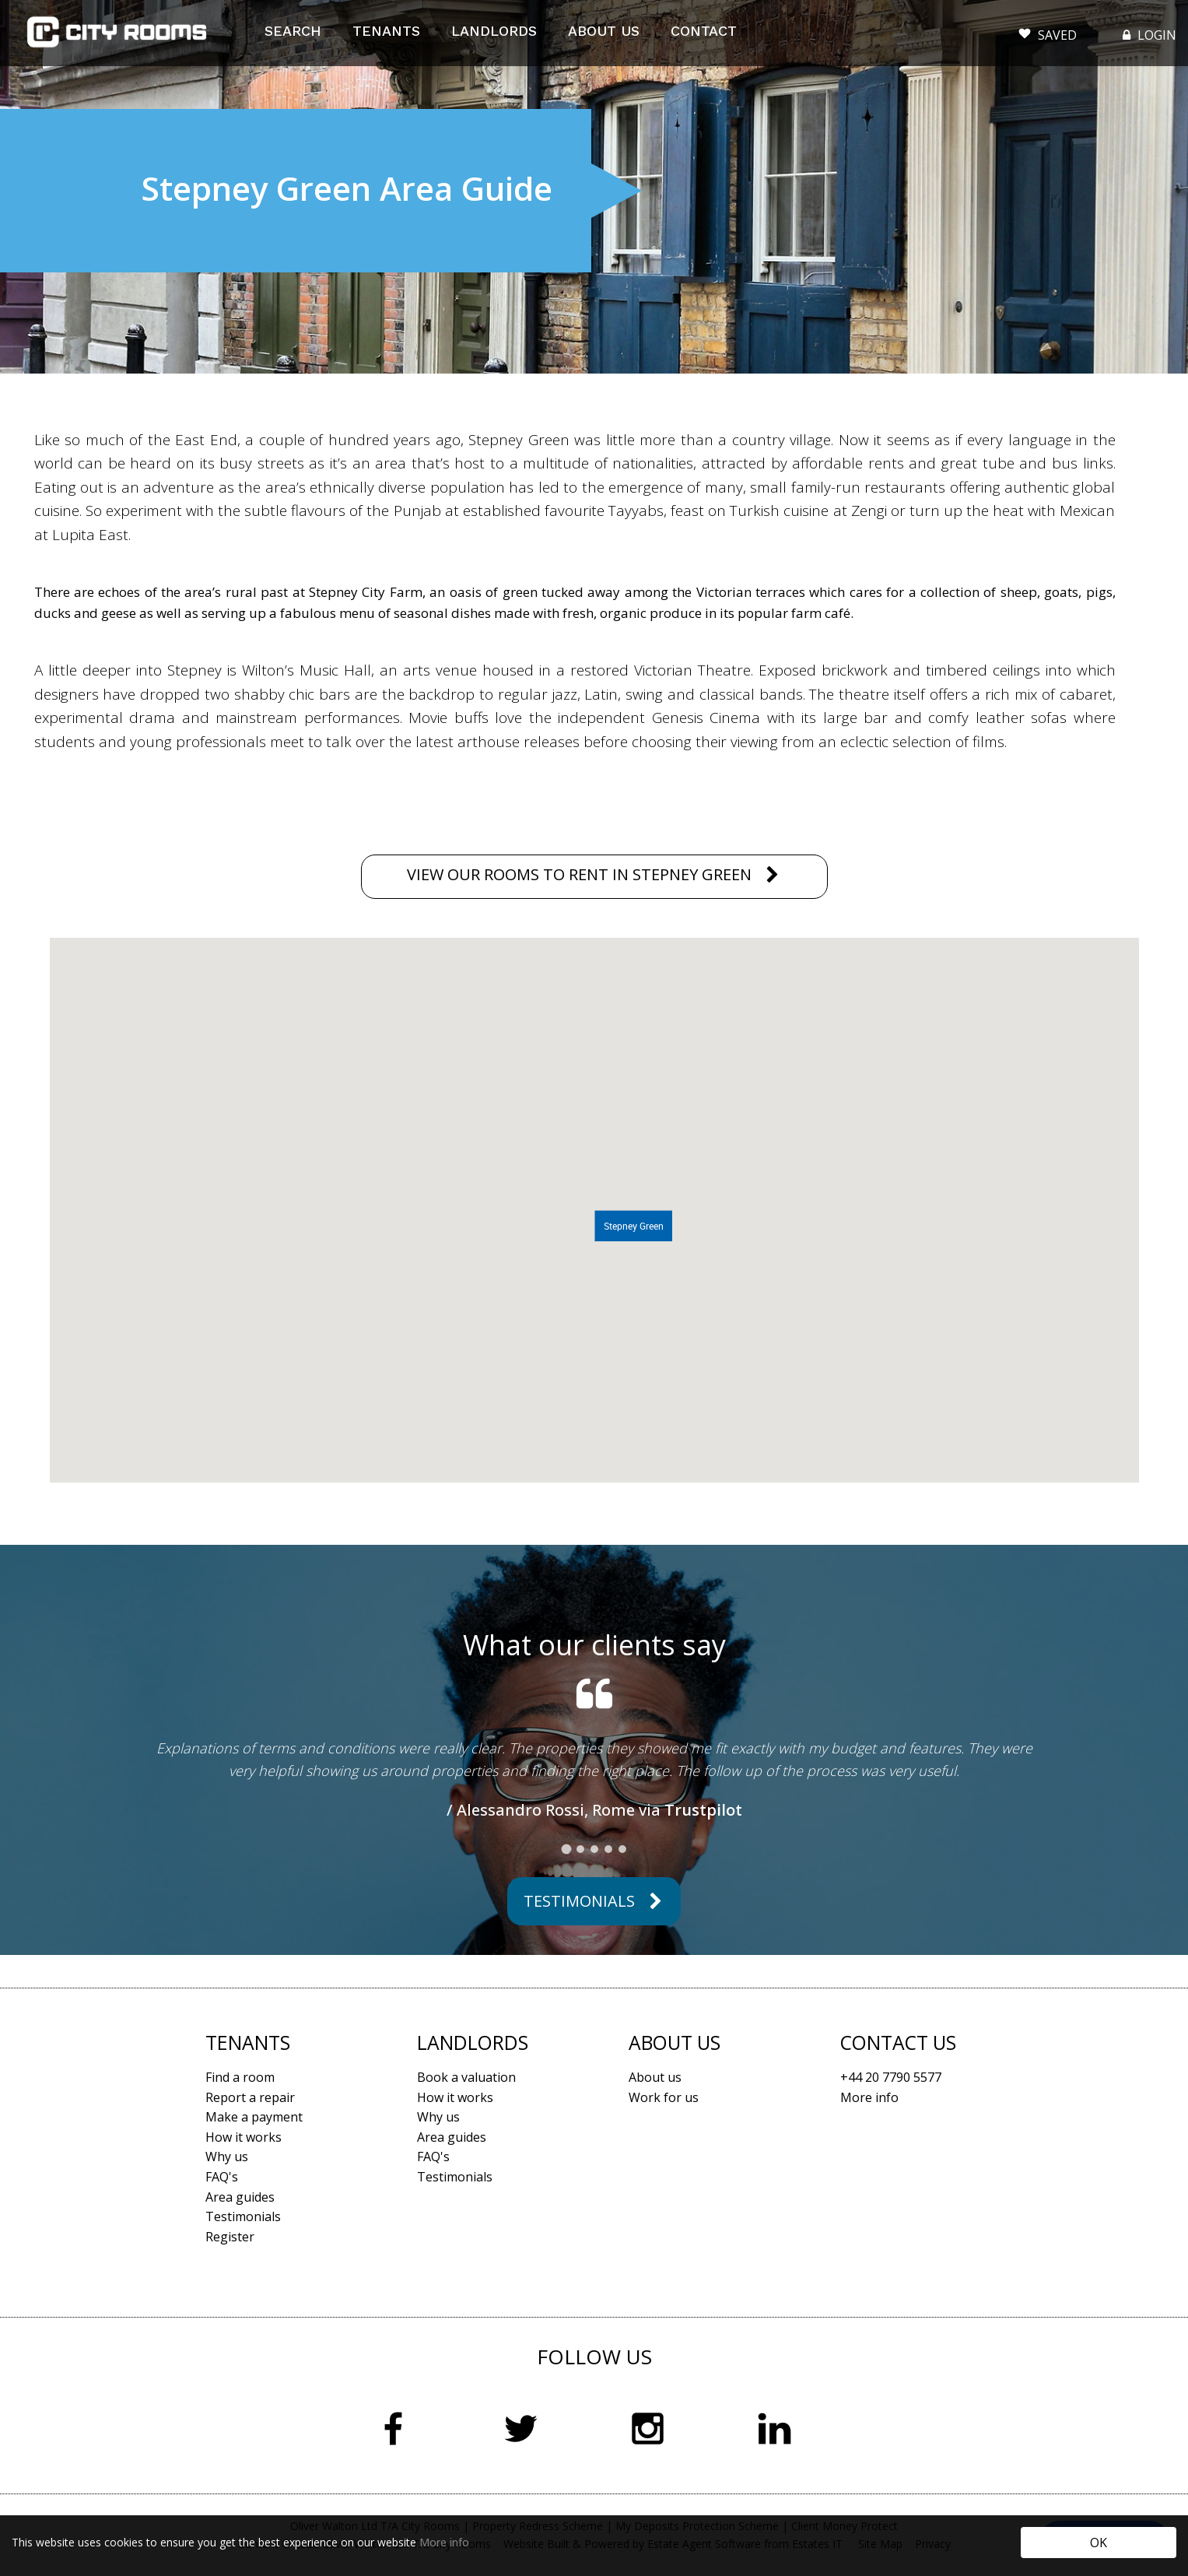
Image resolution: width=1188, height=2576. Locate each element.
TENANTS (386, 31)
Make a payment (254, 2116)
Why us (226, 2156)
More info (444, 2542)
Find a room (240, 2077)
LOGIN (1148, 35)
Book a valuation (466, 2077)
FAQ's (221, 2176)
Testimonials (579, 1900)
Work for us (664, 2097)
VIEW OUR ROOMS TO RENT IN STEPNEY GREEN (579, 874)
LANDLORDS (494, 31)
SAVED (1047, 31)
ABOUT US (604, 31)
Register (229, 2236)
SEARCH (293, 31)
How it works (243, 2137)
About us (655, 2077)
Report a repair (250, 2097)
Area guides (240, 2197)
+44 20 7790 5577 (890, 2077)
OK (1098, 2542)
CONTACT (704, 31)
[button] (633, 1225)
